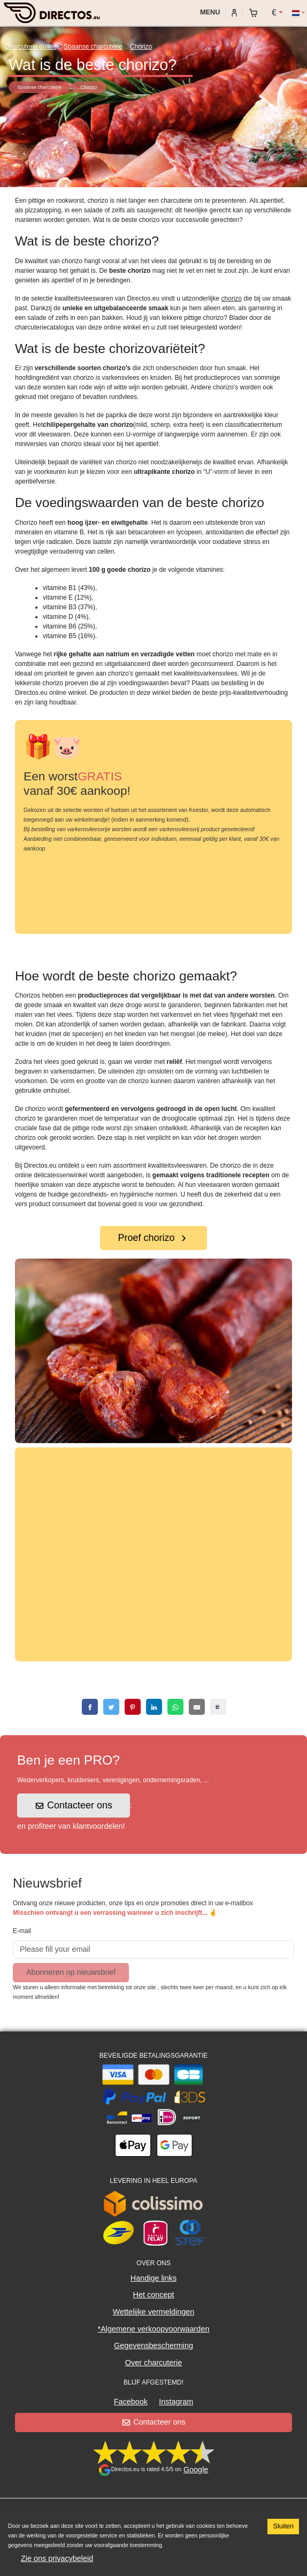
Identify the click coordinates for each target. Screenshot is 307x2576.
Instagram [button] (176, 2401)
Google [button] (195, 2469)
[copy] (218, 1707)
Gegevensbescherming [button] (153, 2345)
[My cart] (255, 12)
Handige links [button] (153, 2278)
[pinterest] (133, 1707)
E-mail (22, 1931)
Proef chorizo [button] (153, 1237)
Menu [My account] (209, 12)
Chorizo (141, 46)
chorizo (231, 298)
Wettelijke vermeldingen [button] (154, 2311)
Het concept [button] (153, 2294)
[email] (197, 1707)
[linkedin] (154, 1707)
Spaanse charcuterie (93, 46)
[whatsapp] (175, 1707)
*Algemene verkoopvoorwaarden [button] (154, 2329)
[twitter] (111, 1707)
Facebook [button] (131, 2401)
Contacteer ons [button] (74, 1805)
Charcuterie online (30, 46)
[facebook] (90, 1707)
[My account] (234, 12)
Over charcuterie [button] (153, 2362)
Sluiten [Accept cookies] (283, 2526)
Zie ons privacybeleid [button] (57, 2558)
